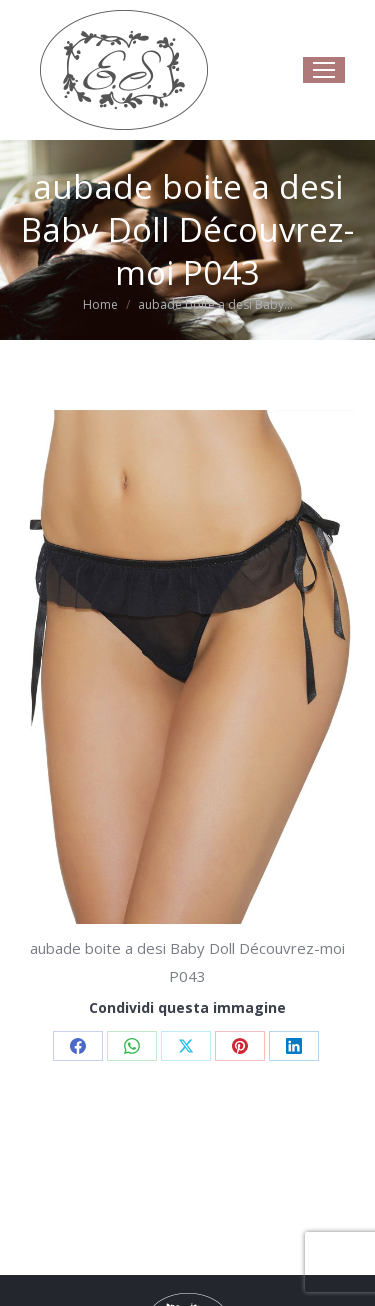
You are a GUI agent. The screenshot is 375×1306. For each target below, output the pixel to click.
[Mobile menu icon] (324, 70)
